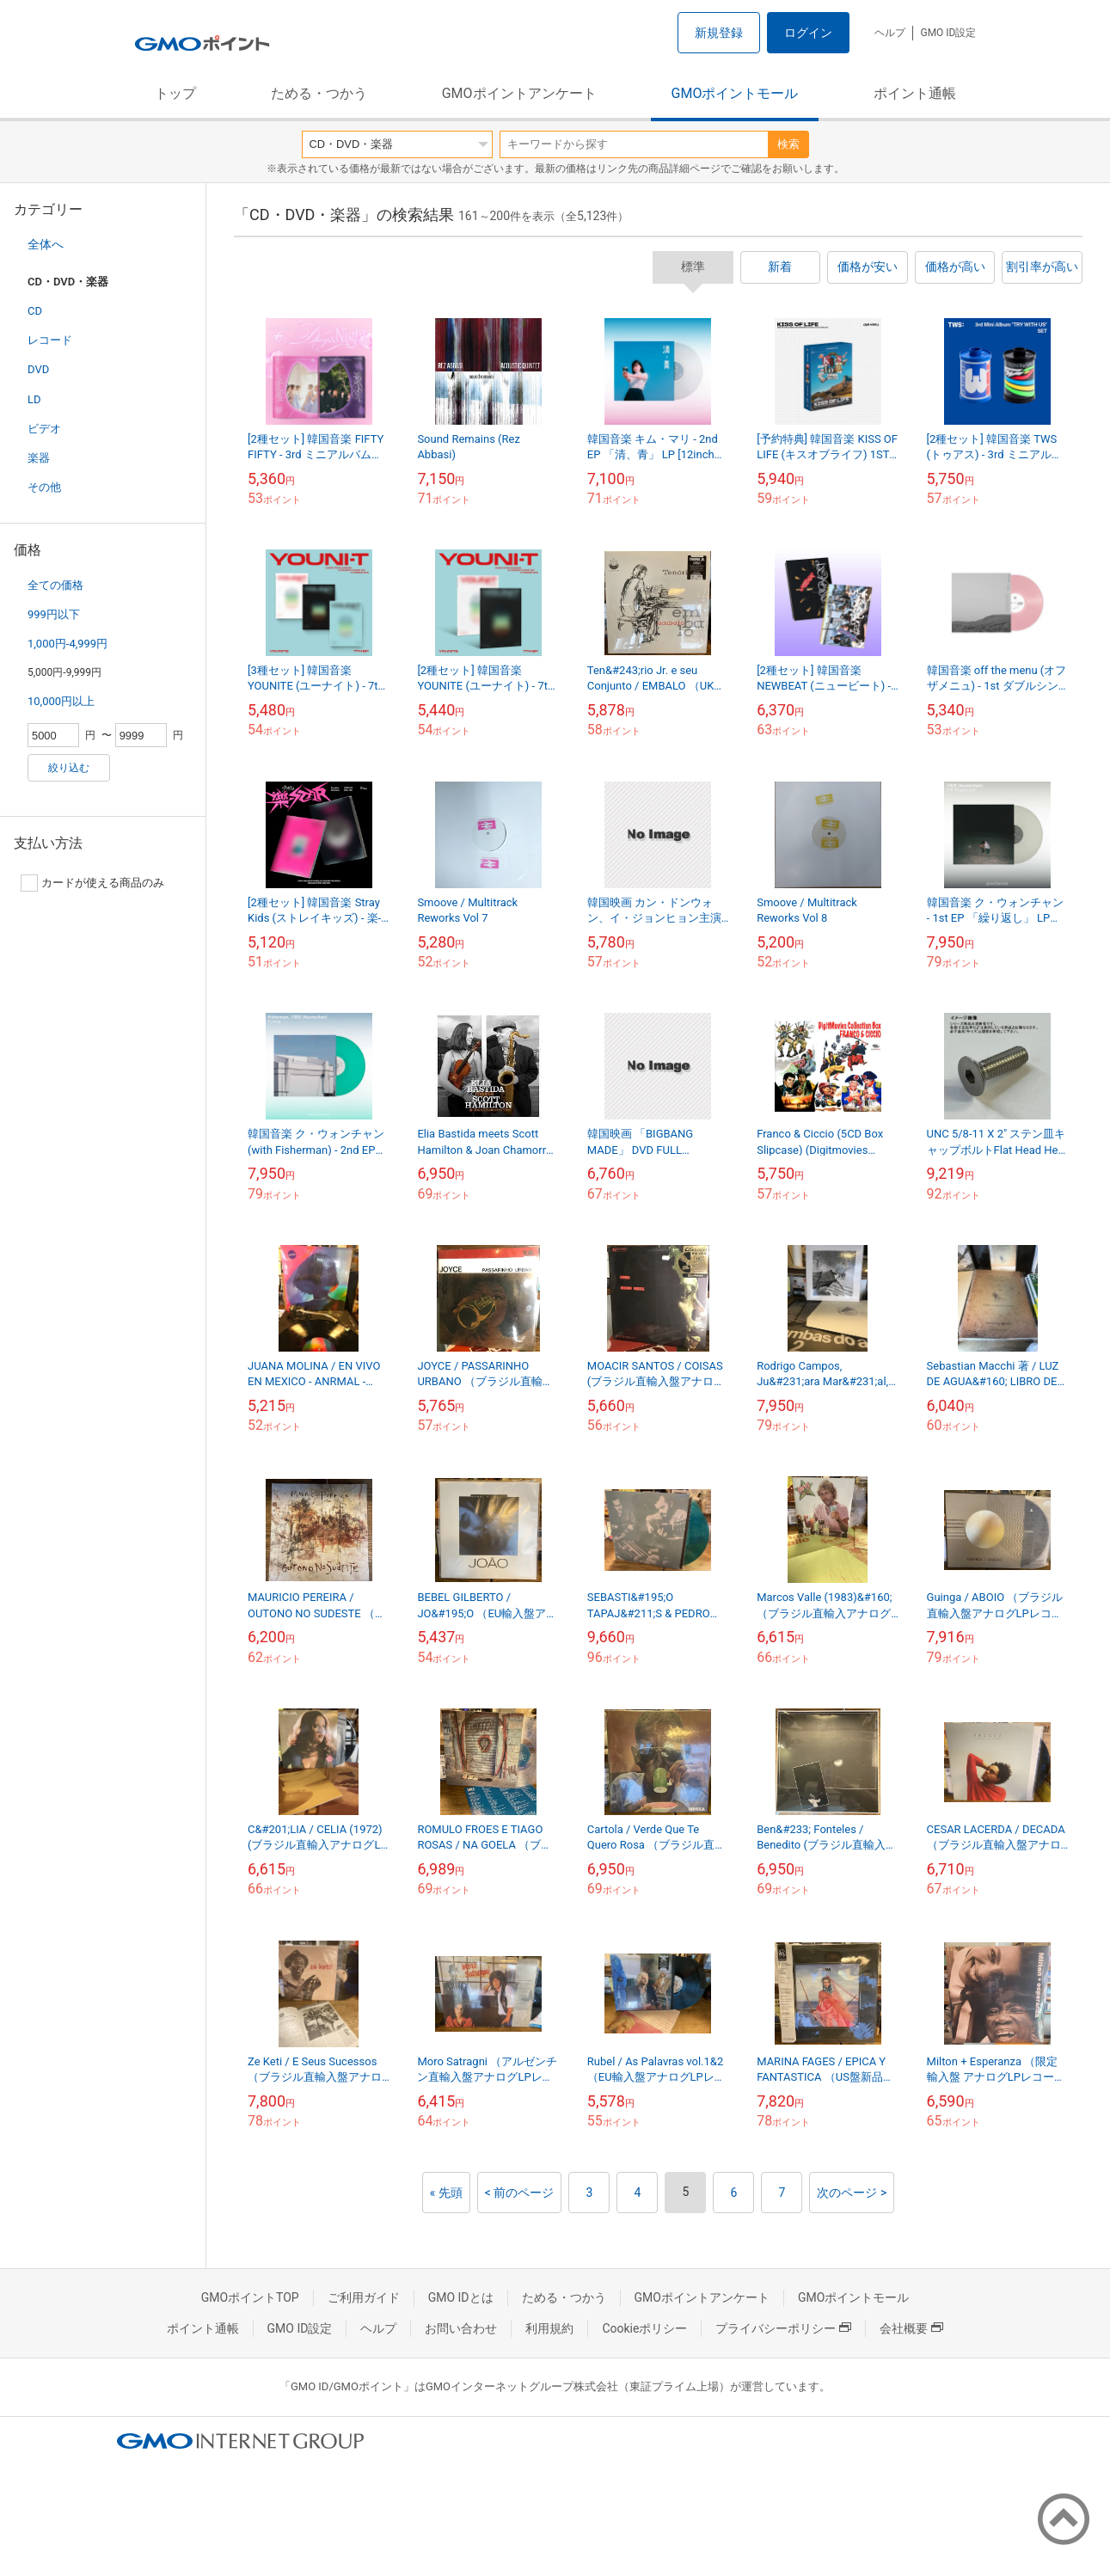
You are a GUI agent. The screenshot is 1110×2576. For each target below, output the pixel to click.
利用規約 (549, 2328)
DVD (38, 369)
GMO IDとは (461, 2297)
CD (35, 310)
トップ (175, 93)
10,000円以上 (61, 701)
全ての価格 (55, 585)
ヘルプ (889, 33)
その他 (44, 487)
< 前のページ (520, 2192)
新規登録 (719, 33)
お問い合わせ (461, 2328)
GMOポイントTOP (250, 2297)
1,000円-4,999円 (67, 643)
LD (34, 399)
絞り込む (68, 768)
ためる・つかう (319, 93)
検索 (788, 144)
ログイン (808, 33)
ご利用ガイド (364, 2297)
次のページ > (851, 2192)
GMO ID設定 (948, 33)
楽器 (39, 457)
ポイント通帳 (915, 93)
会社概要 (911, 2328)
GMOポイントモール (735, 93)
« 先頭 (446, 2192)
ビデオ (44, 428)
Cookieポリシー (644, 2328)
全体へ (46, 244)
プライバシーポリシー (783, 2328)
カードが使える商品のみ (92, 883)
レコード (50, 340)
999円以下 (54, 614)
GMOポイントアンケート (519, 93)
